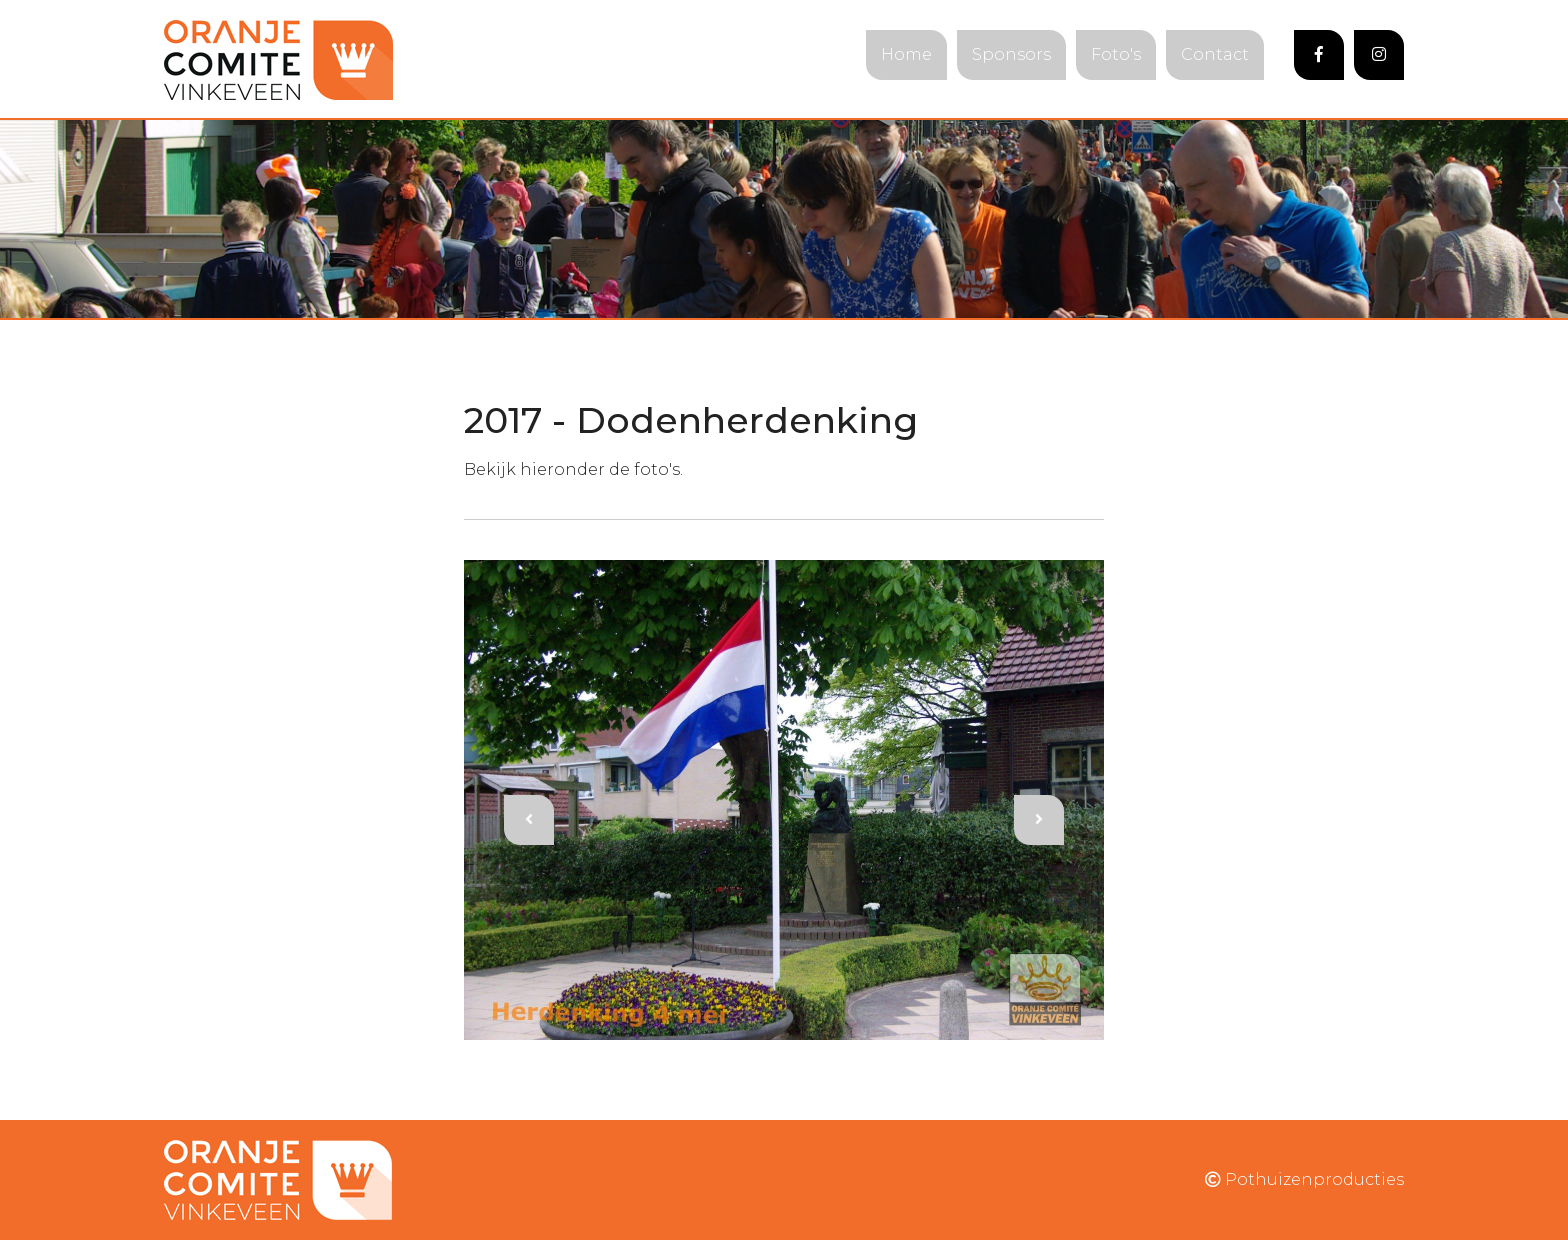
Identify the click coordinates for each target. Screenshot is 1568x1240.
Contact (1215, 54)
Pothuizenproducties (1304, 1179)
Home (906, 54)
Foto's (1116, 54)
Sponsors (1011, 54)
